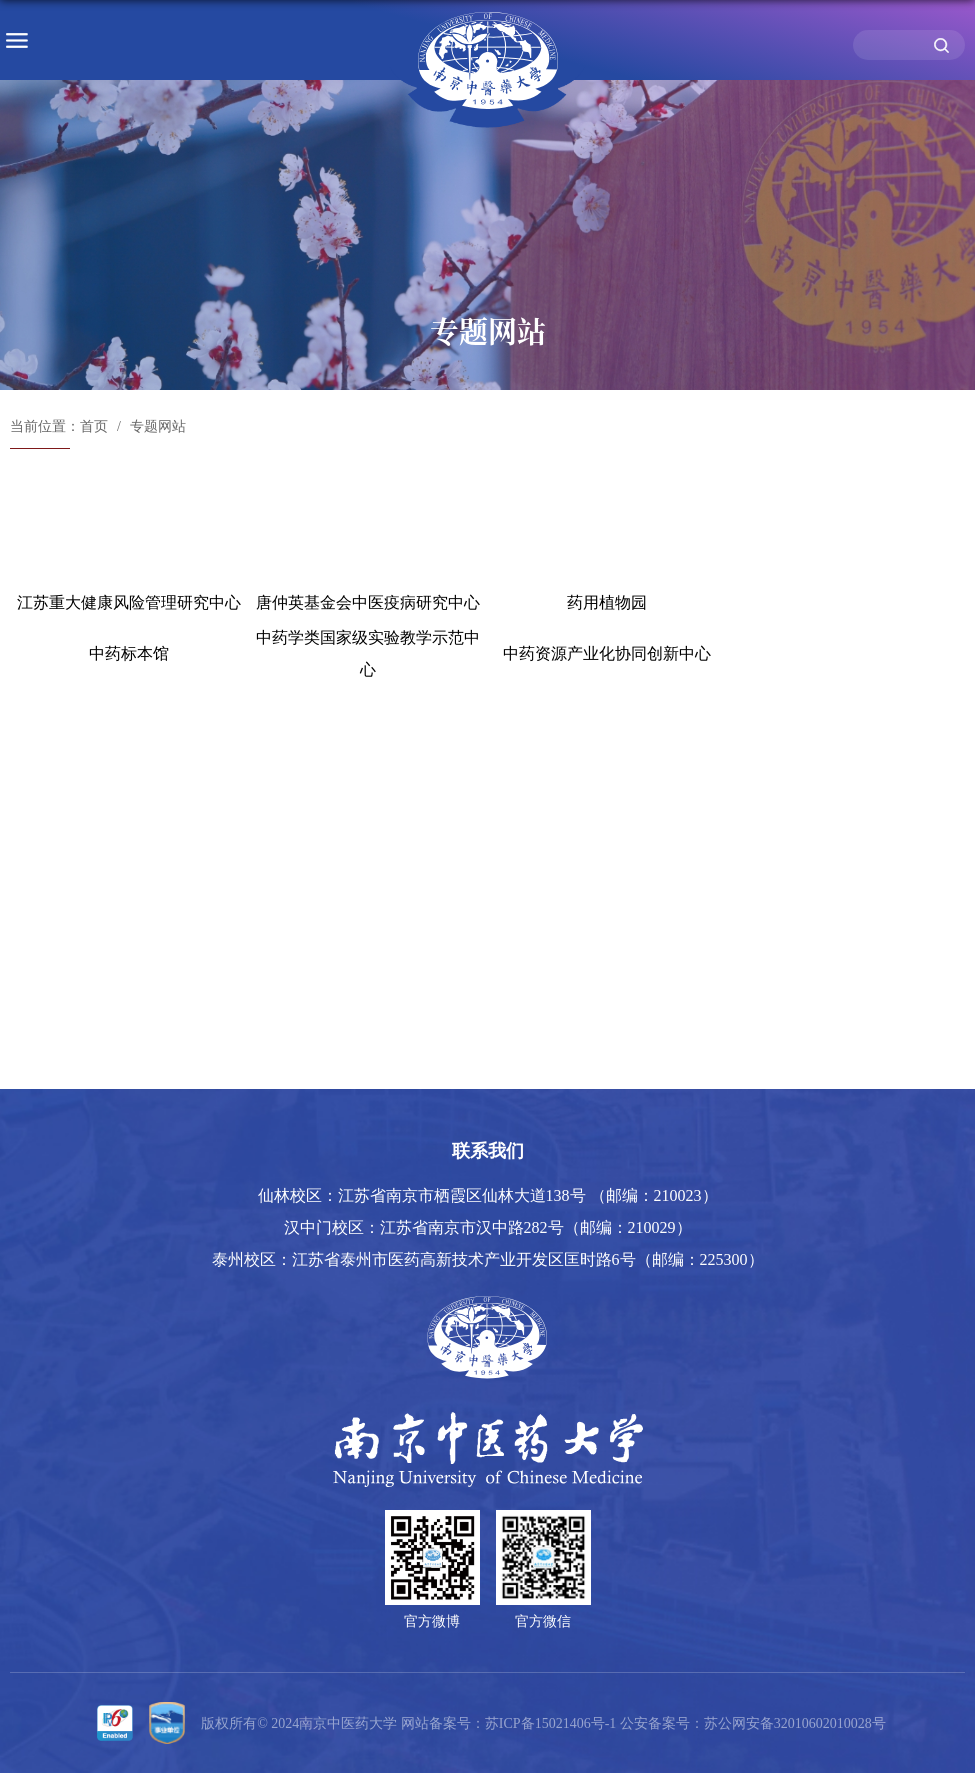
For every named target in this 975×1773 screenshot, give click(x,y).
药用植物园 (607, 602)
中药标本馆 (129, 653)
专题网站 (158, 426)
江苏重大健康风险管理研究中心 (129, 602)
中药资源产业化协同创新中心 (607, 653)
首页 (94, 426)
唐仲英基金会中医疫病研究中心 (368, 602)
